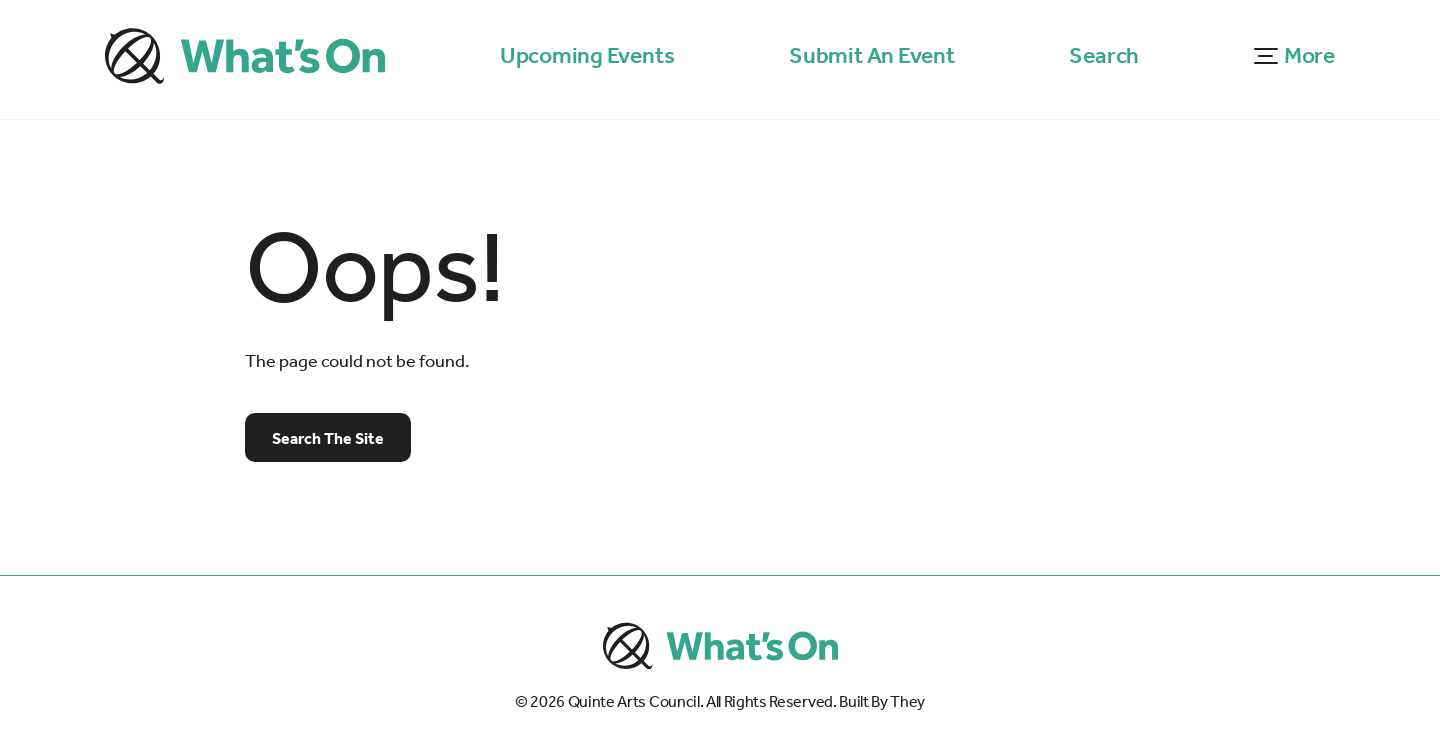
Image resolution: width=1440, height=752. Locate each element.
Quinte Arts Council (634, 702)
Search (1104, 55)
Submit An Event (872, 55)
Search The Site (328, 438)
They (907, 702)
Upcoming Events (587, 55)
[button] (1294, 56)
